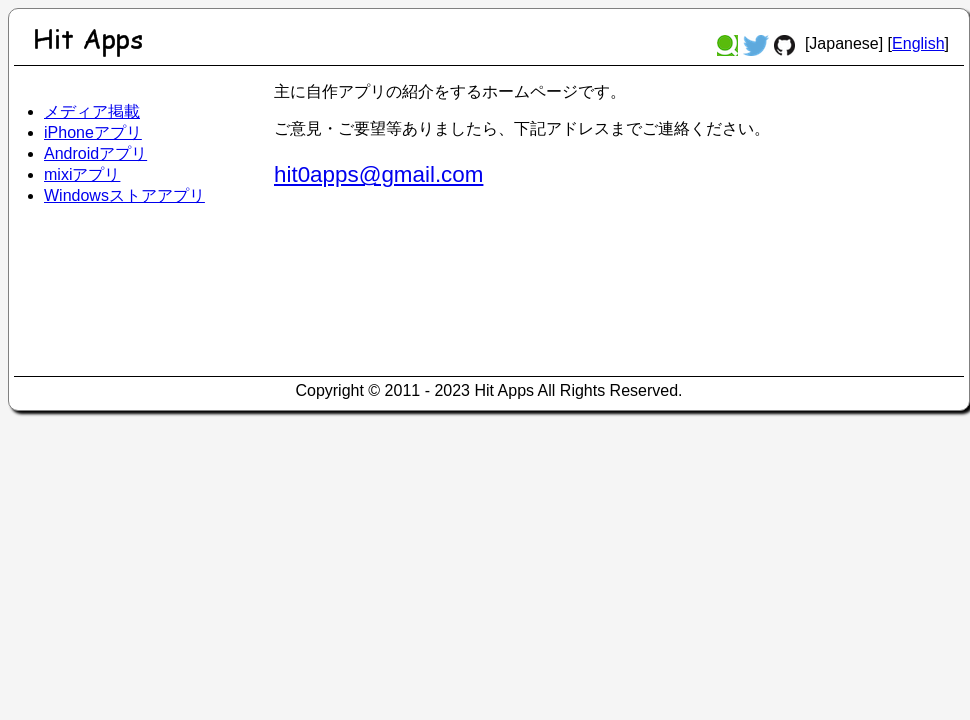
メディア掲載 (92, 111)
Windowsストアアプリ (124, 195)
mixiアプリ (82, 174)
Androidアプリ (95, 153)
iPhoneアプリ (93, 132)
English (918, 43)
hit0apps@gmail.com (378, 174)
